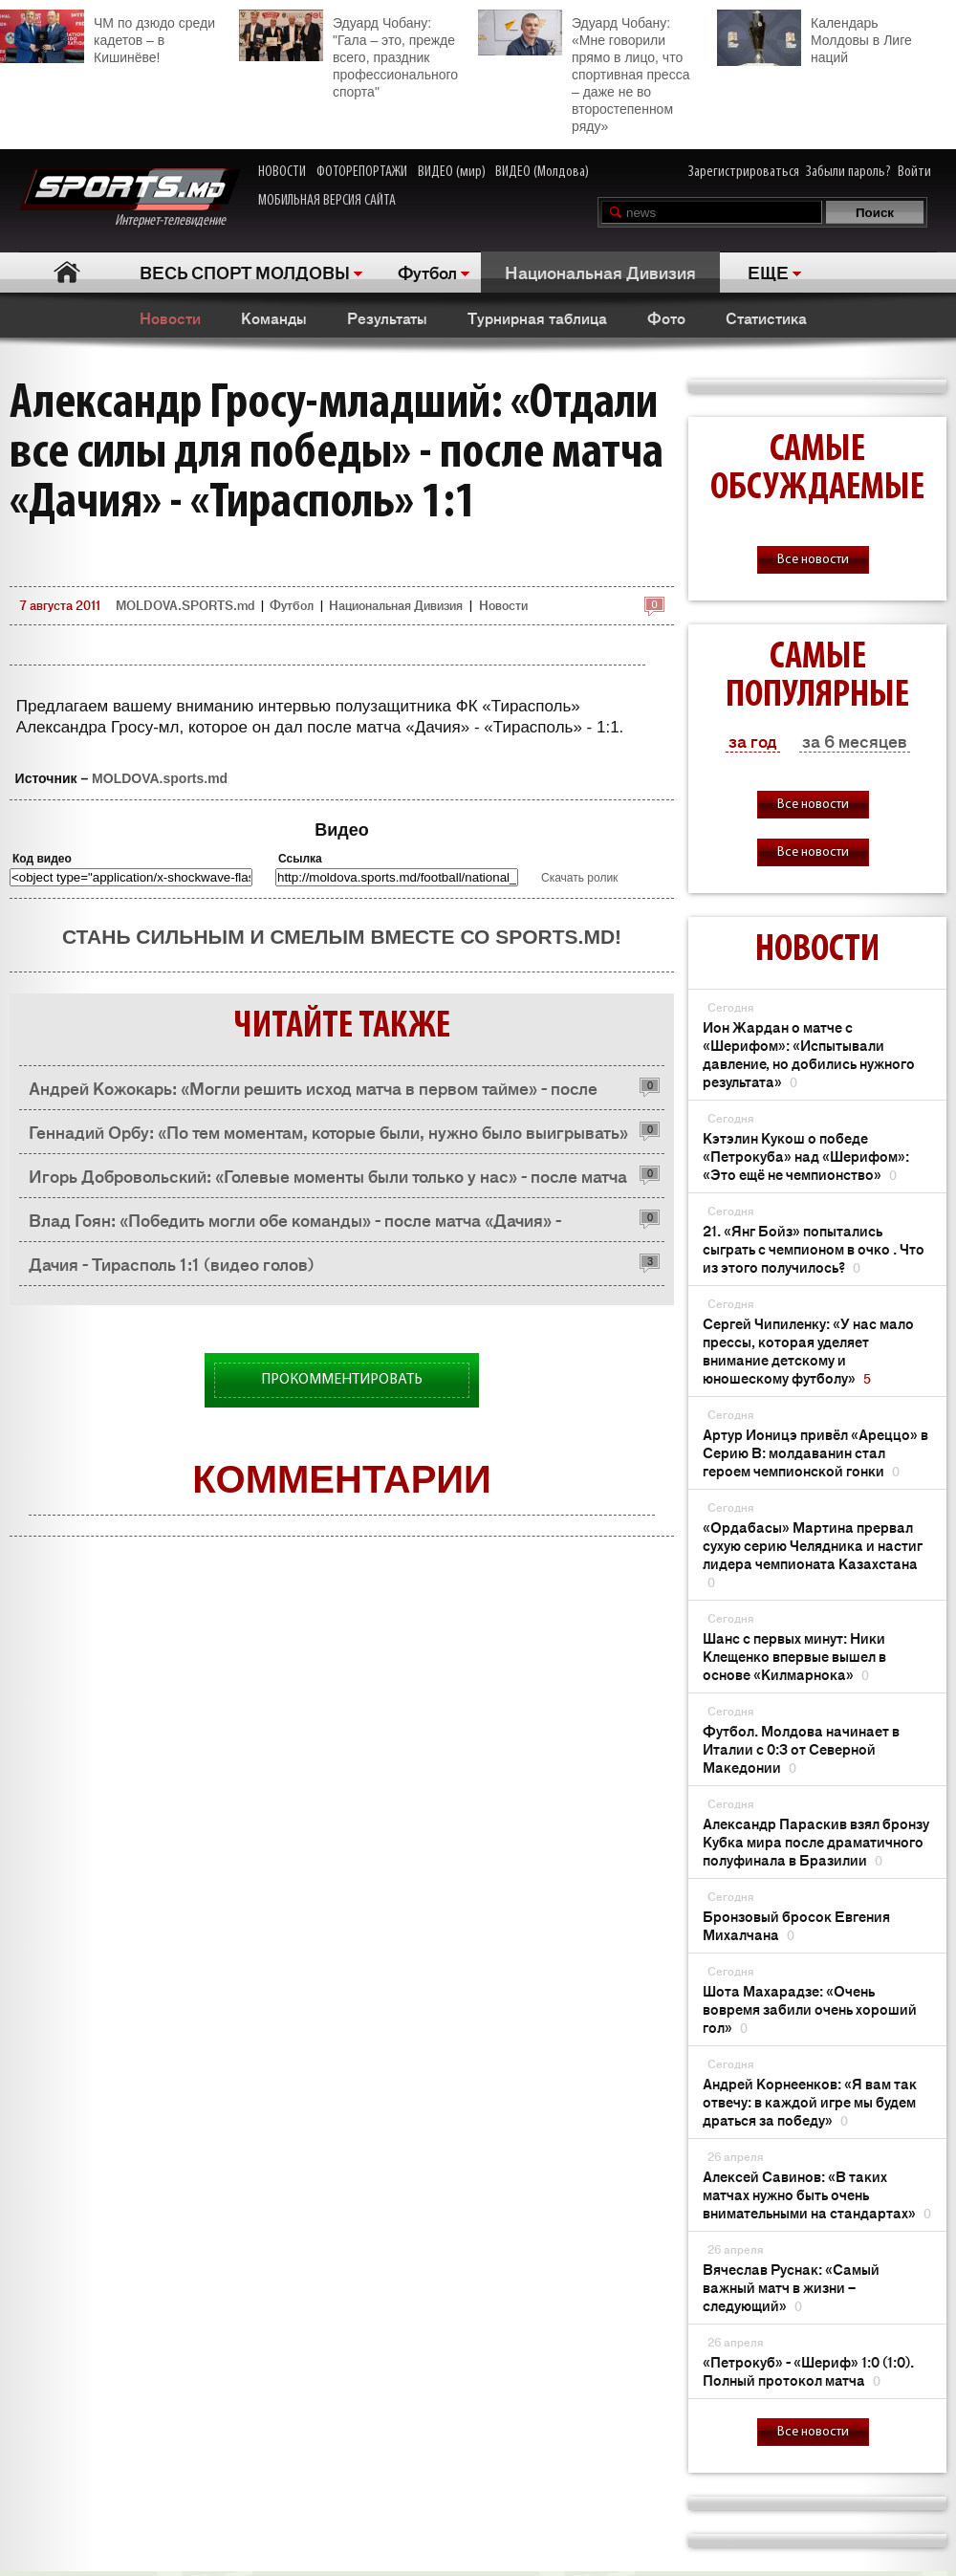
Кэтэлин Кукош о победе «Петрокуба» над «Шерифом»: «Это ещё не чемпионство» (806, 1155)
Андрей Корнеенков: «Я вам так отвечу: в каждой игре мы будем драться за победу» (810, 2101)
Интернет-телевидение (129, 198)
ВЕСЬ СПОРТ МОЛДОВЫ (245, 271)
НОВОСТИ (282, 172)
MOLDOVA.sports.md (160, 778)
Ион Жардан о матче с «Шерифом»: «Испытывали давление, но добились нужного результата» (809, 1053)
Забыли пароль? (848, 172)
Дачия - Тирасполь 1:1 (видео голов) (172, 1263)
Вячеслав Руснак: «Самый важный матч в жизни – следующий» (791, 2286)
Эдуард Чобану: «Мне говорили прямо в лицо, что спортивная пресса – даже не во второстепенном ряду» (583, 72)
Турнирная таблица (537, 317)
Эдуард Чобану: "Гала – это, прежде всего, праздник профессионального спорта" (348, 54)
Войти (914, 172)
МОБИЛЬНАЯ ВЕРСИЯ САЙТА (327, 200)
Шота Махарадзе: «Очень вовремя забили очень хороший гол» (810, 2008)
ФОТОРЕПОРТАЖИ (361, 172)
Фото (666, 317)
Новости (170, 317)
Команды (274, 317)
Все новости (813, 560)
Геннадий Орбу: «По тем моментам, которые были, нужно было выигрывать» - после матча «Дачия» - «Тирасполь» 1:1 (328, 1136)
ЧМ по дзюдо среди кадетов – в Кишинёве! (107, 37)
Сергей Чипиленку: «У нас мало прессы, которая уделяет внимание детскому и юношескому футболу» (808, 1350)
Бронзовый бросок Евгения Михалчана (796, 1925)
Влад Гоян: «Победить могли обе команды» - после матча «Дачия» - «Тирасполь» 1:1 (295, 1224)
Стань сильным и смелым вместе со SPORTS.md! (341, 937)
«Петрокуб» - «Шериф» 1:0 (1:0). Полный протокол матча (808, 2370)
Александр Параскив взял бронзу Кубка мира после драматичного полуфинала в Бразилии (816, 1841)
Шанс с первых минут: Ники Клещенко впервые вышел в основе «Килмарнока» (794, 1655)
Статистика (766, 317)
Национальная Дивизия (600, 271)
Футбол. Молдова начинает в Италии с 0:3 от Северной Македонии (801, 1748)
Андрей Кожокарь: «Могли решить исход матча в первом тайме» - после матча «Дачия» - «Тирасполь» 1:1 (313, 1092)
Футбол (427, 271)
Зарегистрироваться (743, 172)
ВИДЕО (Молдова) (542, 172)
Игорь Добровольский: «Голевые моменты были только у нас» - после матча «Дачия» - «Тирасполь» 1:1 (328, 1180)
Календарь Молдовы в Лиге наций (814, 38)
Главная (67, 272)
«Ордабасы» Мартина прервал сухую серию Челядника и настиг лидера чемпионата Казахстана (813, 1553)
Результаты (387, 317)
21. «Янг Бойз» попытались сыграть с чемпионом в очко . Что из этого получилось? (813, 1248)
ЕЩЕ (768, 271)
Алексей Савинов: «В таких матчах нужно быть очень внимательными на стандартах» (817, 2194)
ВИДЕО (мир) (452, 172)
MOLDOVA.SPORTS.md (185, 605)
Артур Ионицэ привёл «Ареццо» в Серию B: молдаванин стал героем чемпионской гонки (815, 1452)
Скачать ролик (579, 877)
